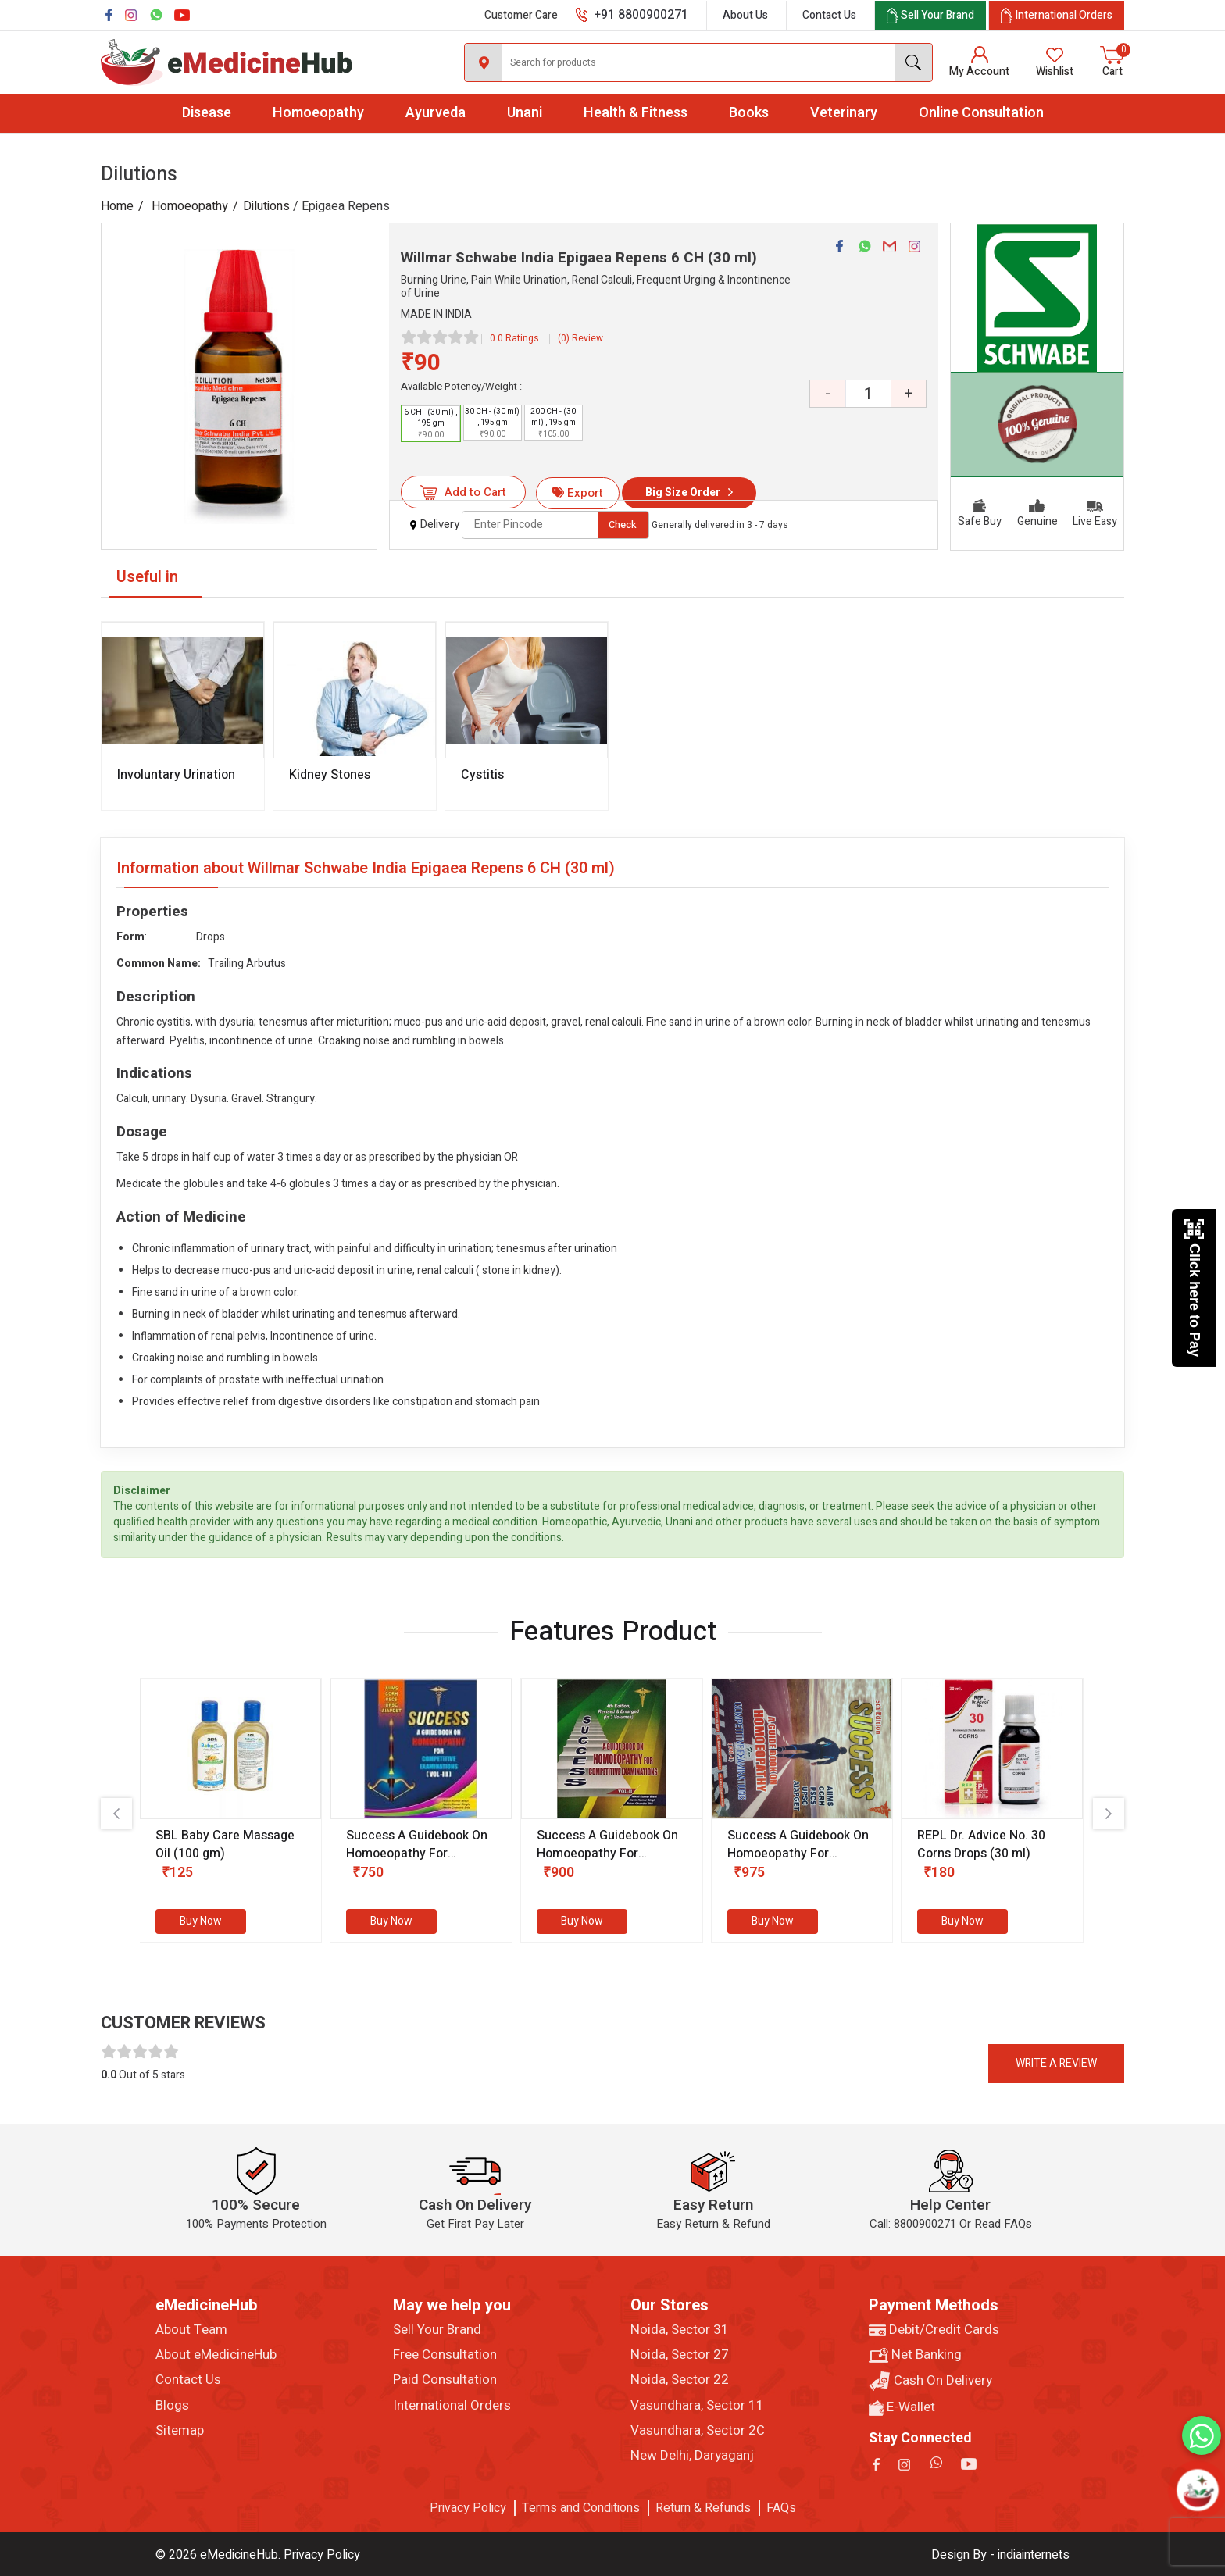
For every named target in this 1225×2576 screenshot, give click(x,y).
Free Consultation (445, 2355)
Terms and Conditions (581, 2508)
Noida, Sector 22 (679, 2380)
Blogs (172, 2405)
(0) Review (580, 338)
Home (117, 206)
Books (749, 112)
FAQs (781, 2508)
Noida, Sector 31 (679, 2330)
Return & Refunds (703, 2508)
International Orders (452, 2405)
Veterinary (843, 112)
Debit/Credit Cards (934, 2330)
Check (623, 524)
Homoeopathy (318, 112)
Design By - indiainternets (1000, 2555)
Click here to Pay (1194, 1288)
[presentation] (116, 1813)
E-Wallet (902, 2407)
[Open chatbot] (1197, 2490)
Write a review (1056, 2063)
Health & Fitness (636, 112)
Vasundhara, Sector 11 (697, 2405)
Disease (206, 112)
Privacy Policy (468, 2508)
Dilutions (266, 206)
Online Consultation (981, 112)
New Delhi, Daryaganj (692, 2455)
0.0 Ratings (514, 338)
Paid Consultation (445, 2380)
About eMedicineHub (216, 2355)
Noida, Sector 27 (679, 2355)
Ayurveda (435, 112)
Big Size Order (682, 492)
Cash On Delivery (930, 2381)
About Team (191, 2330)
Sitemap (179, 2430)
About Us (745, 15)
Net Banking (915, 2355)
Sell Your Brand (437, 2330)
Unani (524, 112)
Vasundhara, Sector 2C (697, 2430)
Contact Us (829, 15)
